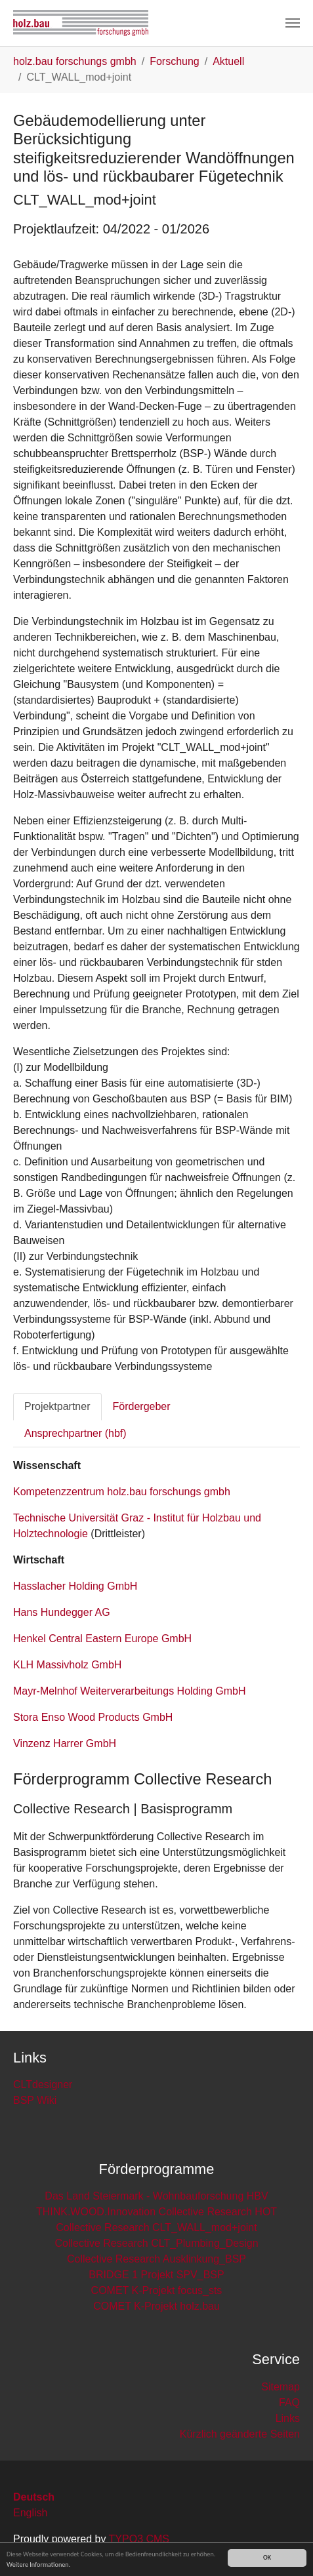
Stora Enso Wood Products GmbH (93, 1717)
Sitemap (280, 2386)
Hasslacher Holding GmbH (75, 1586)
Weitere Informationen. (38, 2564)
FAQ (289, 2402)
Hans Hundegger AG (61, 1612)
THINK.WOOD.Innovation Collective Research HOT (156, 2211)
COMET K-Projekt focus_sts (156, 2290)
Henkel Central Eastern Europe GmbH (102, 1638)
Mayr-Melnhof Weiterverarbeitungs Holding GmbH (129, 1691)
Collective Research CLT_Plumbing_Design (156, 2243)
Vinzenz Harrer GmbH (64, 1743)
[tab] (57, 1406)
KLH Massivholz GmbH (67, 1664)
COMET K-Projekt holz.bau (156, 2306)
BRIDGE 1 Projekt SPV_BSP (156, 2274)
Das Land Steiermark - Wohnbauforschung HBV (156, 2196)
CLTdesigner (42, 2084)
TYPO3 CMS (139, 2539)
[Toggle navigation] (292, 23)
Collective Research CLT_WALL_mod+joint (156, 2227)
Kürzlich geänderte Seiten (240, 2434)
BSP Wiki (34, 2100)
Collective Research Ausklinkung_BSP (156, 2258)
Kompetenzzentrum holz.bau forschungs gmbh (121, 1491)
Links (288, 2418)
